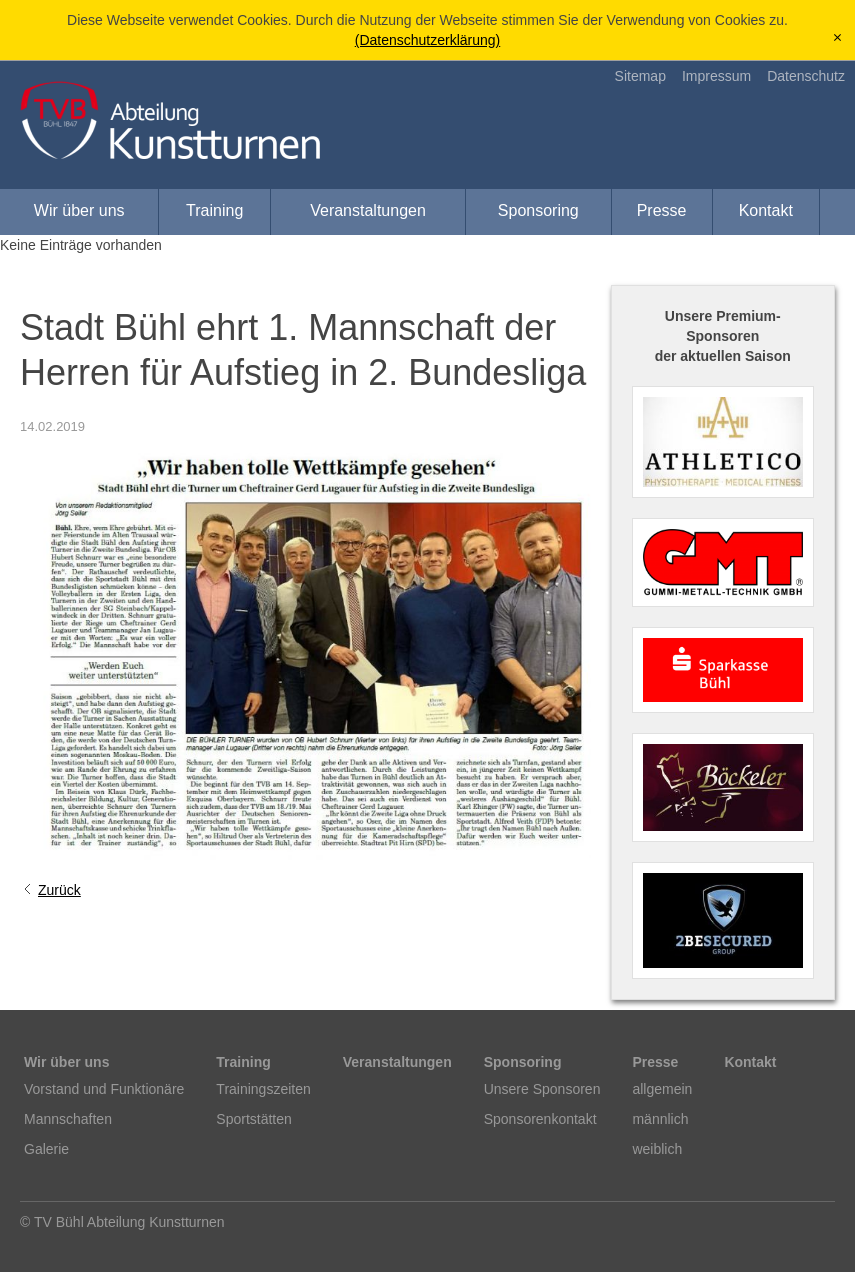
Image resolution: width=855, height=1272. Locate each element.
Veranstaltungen (368, 210)
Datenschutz (806, 76)
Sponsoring (538, 210)
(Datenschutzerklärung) (428, 40)
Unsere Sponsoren (542, 1089)
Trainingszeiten (263, 1089)
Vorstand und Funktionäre (104, 1089)
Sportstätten (254, 1119)
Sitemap (640, 76)
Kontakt (766, 210)
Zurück (59, 890)
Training (214, 210)
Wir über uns (79, 210)
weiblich (657, 1149)
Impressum (716, 76)
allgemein (662, 1089)
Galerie (46, 1149)
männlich (660, 1119)
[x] (837, 38)
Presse (662, 210)
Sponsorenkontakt (540, 1119)
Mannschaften (68, 1119)
